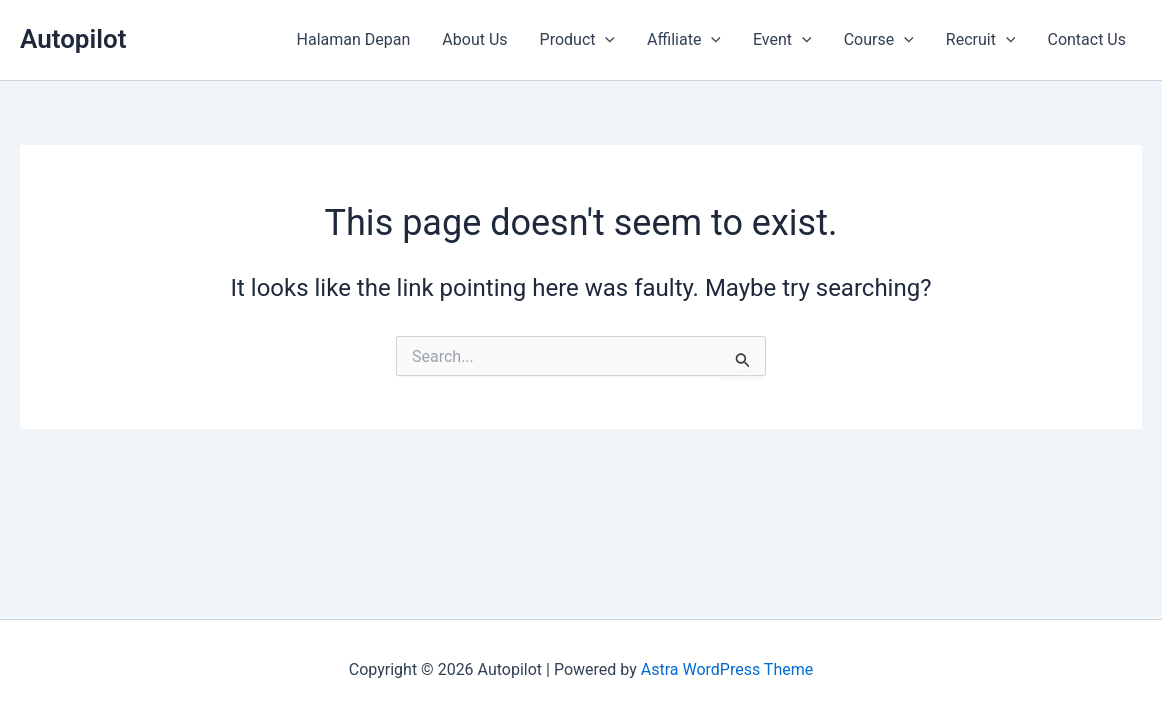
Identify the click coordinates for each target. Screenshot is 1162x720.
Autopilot (73, 39)
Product (578, 40)
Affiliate (684, 40)
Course (879, 40)
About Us (474, 39)
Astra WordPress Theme (727, 669)
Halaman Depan (354, 39)
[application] (605, 40)
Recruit (981, 40)
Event (782, 40)
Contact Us (1086, 39)
